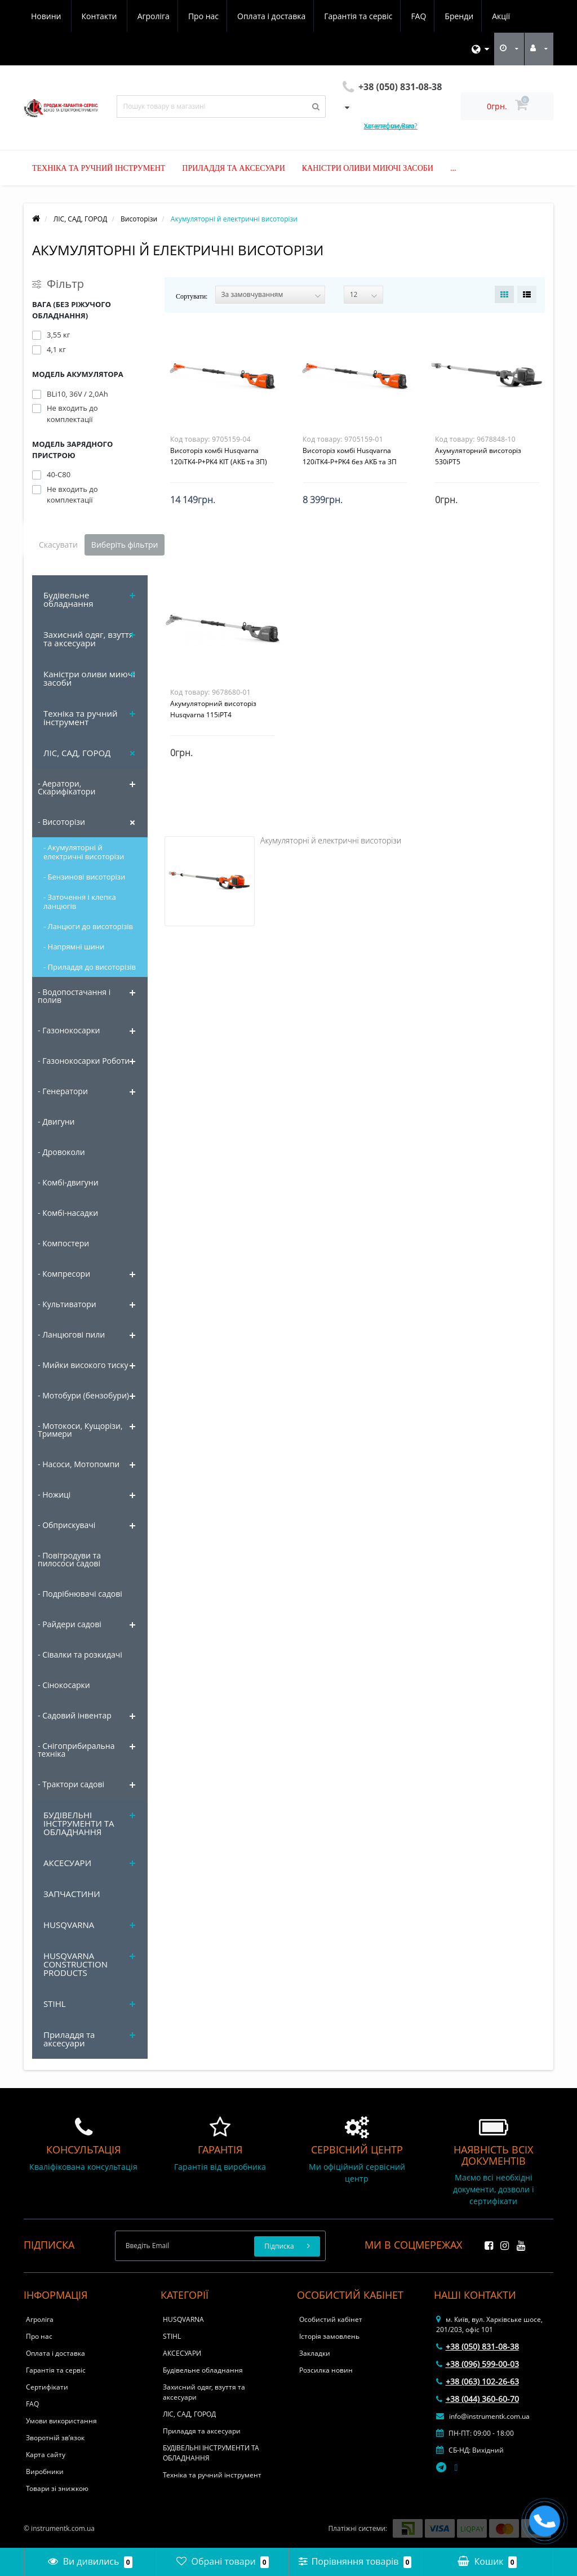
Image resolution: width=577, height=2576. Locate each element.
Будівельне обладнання (68, 599)
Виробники (45, 2471)
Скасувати (58, 544)
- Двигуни (56, 1121)
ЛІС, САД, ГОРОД (76, 752)
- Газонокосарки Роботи (84, 1060)
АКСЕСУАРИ (67, 1862)
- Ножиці (54, 1494)
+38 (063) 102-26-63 (477, 2381)
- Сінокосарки (64, 1685)
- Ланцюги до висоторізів (88, 926)
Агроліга (47, 16)
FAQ (319, 16)
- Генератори (63, 1091)
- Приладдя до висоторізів (89, 967)
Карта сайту (45, 2454)
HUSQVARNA (68, 1924)
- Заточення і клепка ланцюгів (79, 901)
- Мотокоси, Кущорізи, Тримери (80, 1429)
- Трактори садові (71, 1784)
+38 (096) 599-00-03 (477, 2364)
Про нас (98, 16)
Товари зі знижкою (57, 2488)
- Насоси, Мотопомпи (78, 1464)
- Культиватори (67, 1304)
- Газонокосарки (69, 1030)
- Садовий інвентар (75, 1715)
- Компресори (64, 1273)
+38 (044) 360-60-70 (477, 2398)
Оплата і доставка (169, 16)
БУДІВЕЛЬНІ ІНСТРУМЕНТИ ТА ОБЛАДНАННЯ (78, 1823)
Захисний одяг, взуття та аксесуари (88, 639)
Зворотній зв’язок (55, 2437)
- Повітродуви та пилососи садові (69, 1559)
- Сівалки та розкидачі (80, 1654)
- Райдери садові (69, 1624)
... (453, 168)
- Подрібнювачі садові (80, 1593)
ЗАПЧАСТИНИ (71, 1893)
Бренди (361, 16)
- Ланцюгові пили (71, 1334)
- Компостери (63, 1243)
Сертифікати (47, 2387)
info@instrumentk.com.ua (483, 2416)
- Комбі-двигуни (68, 1182)
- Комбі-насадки (68, 1212)
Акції (405, 16)
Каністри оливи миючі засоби (367, 168)
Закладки (314, 2353)
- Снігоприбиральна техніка (76, 1749)
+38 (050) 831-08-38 (477, 2346)
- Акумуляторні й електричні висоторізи (83, 851)
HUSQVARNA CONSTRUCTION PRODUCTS (75, 1964)
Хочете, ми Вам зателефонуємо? (391, 126)
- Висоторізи (61, 821)
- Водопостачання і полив (74, 996)
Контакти (503, 16)
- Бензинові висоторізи (84, 877)
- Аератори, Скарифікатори (66, 787)
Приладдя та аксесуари (233, 168)
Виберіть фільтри (124, 544)
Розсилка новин (326, 2370)
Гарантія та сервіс (257, 16)
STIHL (54, 2003)
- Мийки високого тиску (83, 1365)
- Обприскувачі (66, 1525)
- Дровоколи (61, 1152)
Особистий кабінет (330, 2319)
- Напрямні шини (73, 946)
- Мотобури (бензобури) (83, 1395)
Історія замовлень (329, 2336)
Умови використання (61, 2421)
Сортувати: (191, 296)
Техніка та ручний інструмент (98, 168)
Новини (449, 16)
